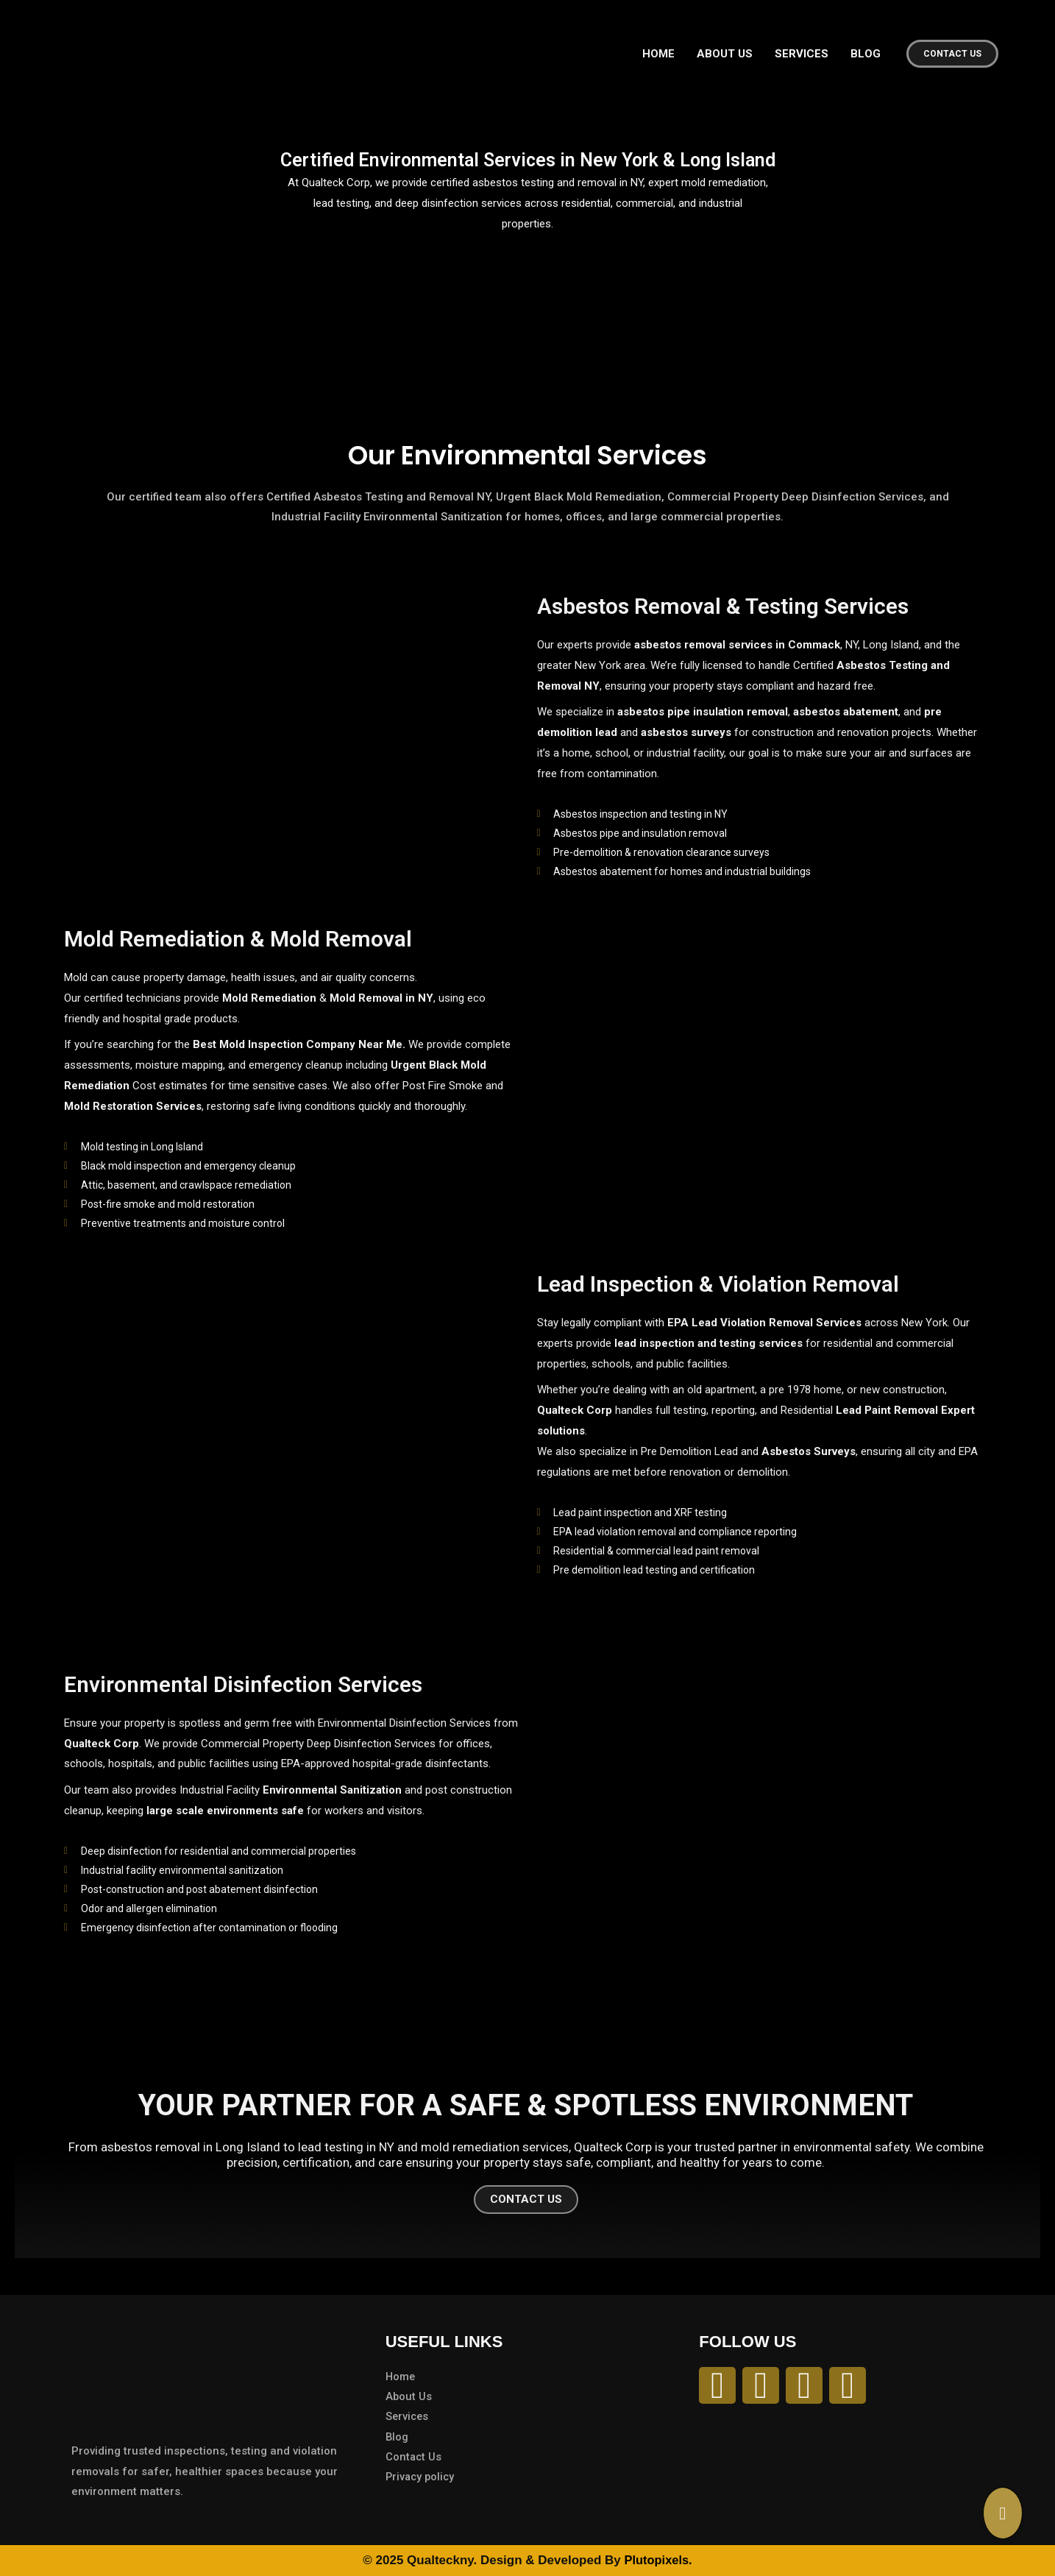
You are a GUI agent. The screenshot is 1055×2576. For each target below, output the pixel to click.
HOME (658, 53)
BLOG (865, 53)
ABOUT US (725, 53)
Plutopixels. (658, 2560)
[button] (952, 54)
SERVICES (801, 53)
